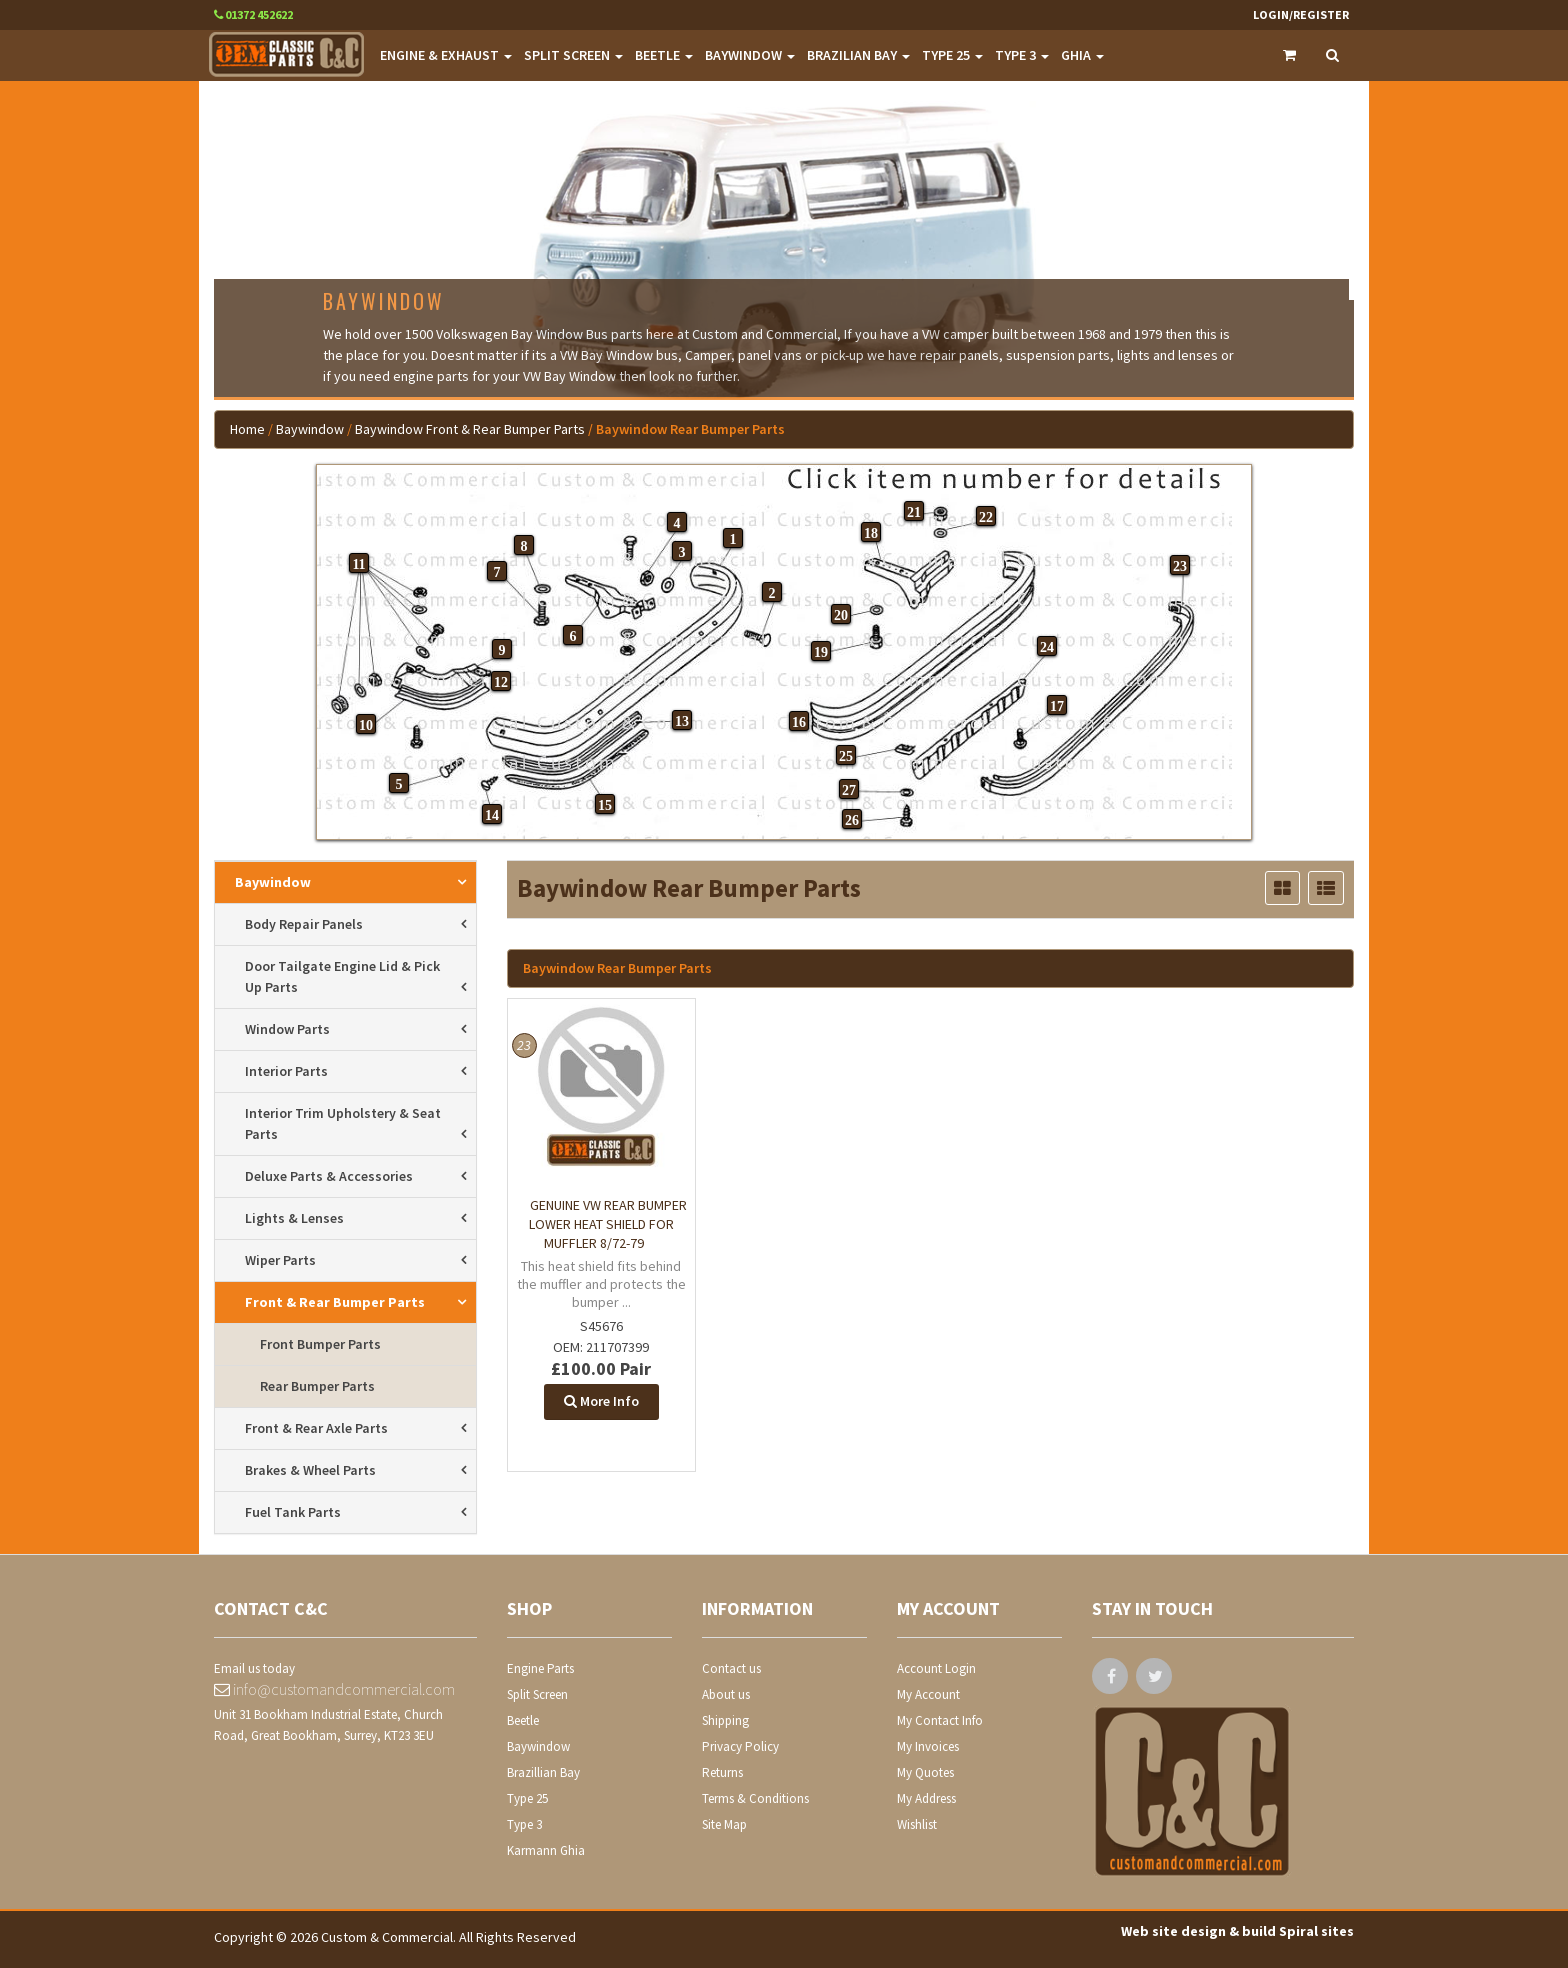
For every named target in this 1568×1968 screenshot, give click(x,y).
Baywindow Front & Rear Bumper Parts (470, 429)
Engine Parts (540, 1668)
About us (726, 1694)
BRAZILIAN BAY (858, 55)
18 (871, 533)
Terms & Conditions (755, 1798)
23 (1180, 566)
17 (1057, 706)
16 (799, 722)
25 (846, 756)
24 (1047, 647)
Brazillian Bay (543, 1772)
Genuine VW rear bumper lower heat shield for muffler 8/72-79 (608, 1224)
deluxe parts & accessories (329, 1176)
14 (492, 815)
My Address (926, 1798)
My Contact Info (940, 1720)
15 (605, 805)
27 (849, 790)
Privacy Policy (740, 1746)
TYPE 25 (952, 55)
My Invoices (928, 1746)
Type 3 (524, 1824)
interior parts (286, 1071)
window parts (287, 1029)
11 (358, 564)
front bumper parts (320, 1344)
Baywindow (310, 429)
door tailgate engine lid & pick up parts (342, 976)
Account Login (936, 1668)
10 (366, 725)
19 (821, 652)
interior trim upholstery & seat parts (343, 1123)
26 (852, 820)
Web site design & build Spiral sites (1237, 1931)
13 (682, 721)
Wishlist (917, 1824)
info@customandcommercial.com (334, 1689)
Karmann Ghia (546, 1850)
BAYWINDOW (750, 55)
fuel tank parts (293, 1512)
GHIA (1082, 55)
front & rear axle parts (316, 1428)
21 (914, 512)
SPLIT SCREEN (573, 55)
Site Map (724, 1824)
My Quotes (925, 1772)
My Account (928, 1694)
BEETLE (664, 55)
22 (986, 517)
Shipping (725, 1720)
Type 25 (527, 1798)
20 (841, 615)
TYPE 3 (1022, 55)
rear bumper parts (317, 1386)
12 (501, 682)
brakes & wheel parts (310, 1470)
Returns (722, 1772)
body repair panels (304, 924)
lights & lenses (294, 1218)
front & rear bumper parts (335, 1302)
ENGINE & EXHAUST (446, 55)
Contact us (731, 1668)
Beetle (523, 1720)
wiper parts (280, 1260)
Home (247, 429)
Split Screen (537, 1694)
